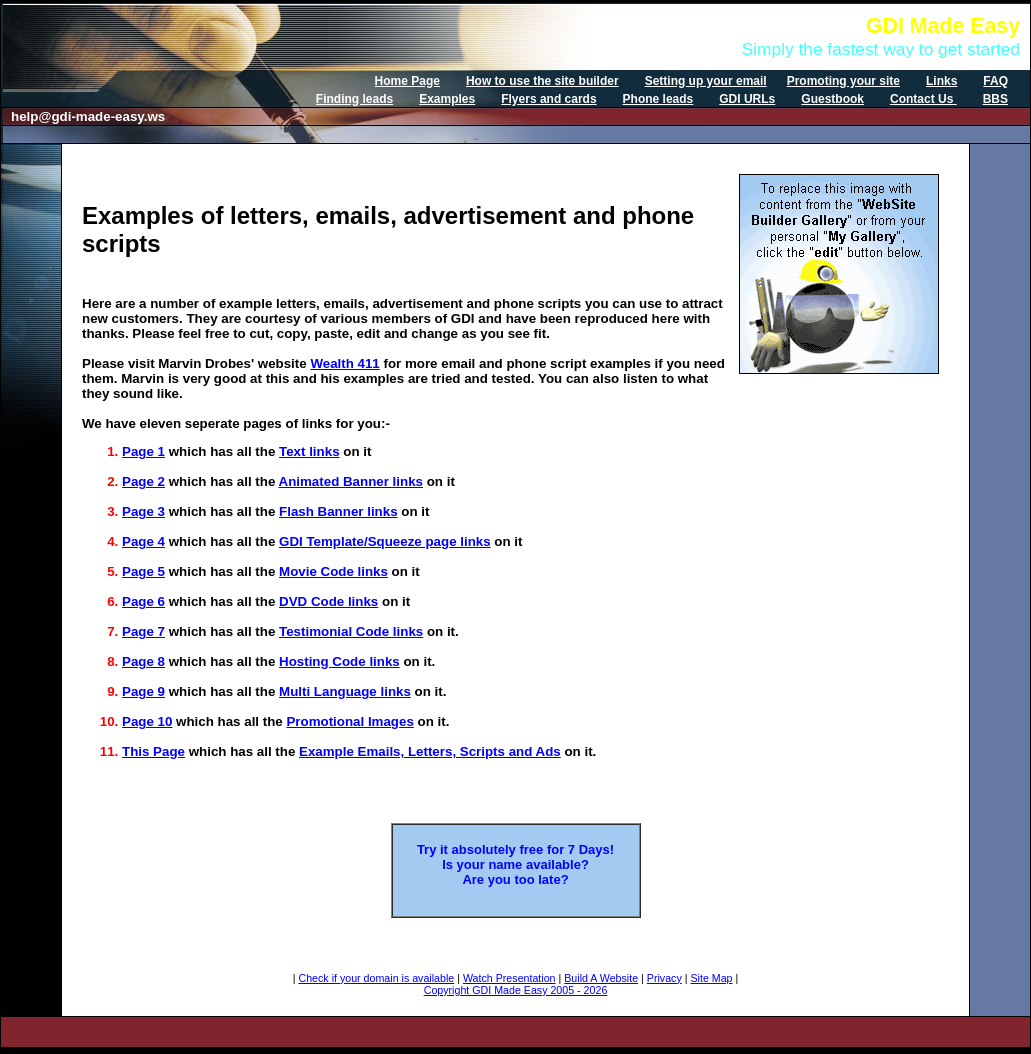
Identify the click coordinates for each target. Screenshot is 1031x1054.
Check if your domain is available (376, 978)
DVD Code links (328, 601)
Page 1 (143, 451)
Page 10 (147, 721)
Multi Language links (345, 691)
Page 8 (143, 661)
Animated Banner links (351, 481)
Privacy (664, 978)
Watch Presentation (509, 978)
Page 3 (143, 511)
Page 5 (143, 571)
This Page (153, 751)
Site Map (711, 978)
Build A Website (601, 978)
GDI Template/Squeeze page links (385, 541)
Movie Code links (333, 571)
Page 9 (143, 691)
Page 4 (143, 541)
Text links (309, 451)
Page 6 (143, 601)
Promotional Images (349, 721)
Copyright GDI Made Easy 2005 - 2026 (516, 990)
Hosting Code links (339, 661)
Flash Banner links (338, 511)
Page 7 (143, 631)
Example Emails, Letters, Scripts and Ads (430, 751)
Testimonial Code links (351, 631)
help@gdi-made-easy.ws (88, 116)
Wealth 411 (344, 363)
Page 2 (143, 481)
